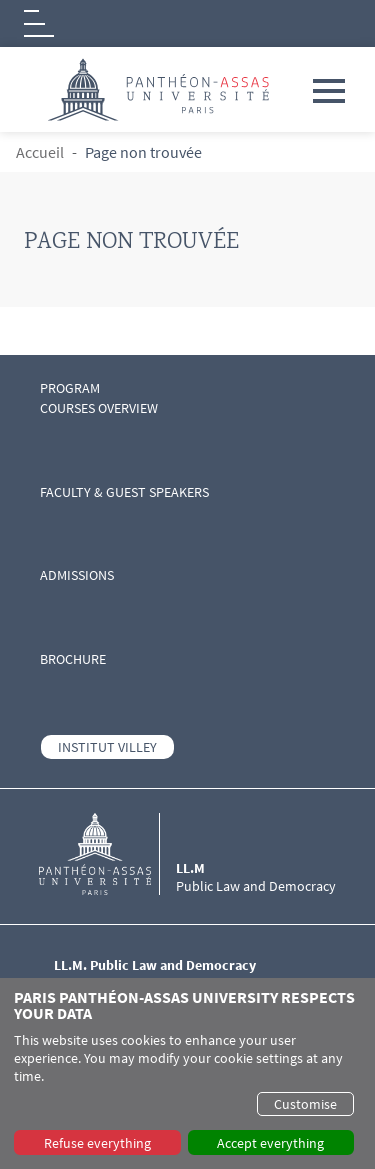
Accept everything (270, 1143)
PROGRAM (70, 388)
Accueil (40, 152)
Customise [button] (305, 1104)
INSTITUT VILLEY (107, 747)
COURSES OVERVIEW (99, 408)
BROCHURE (73, 659)
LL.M (190, 868)
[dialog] (187, 1073)
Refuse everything (97, 1143)
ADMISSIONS (77, 575)
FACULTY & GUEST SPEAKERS (124, 492)
